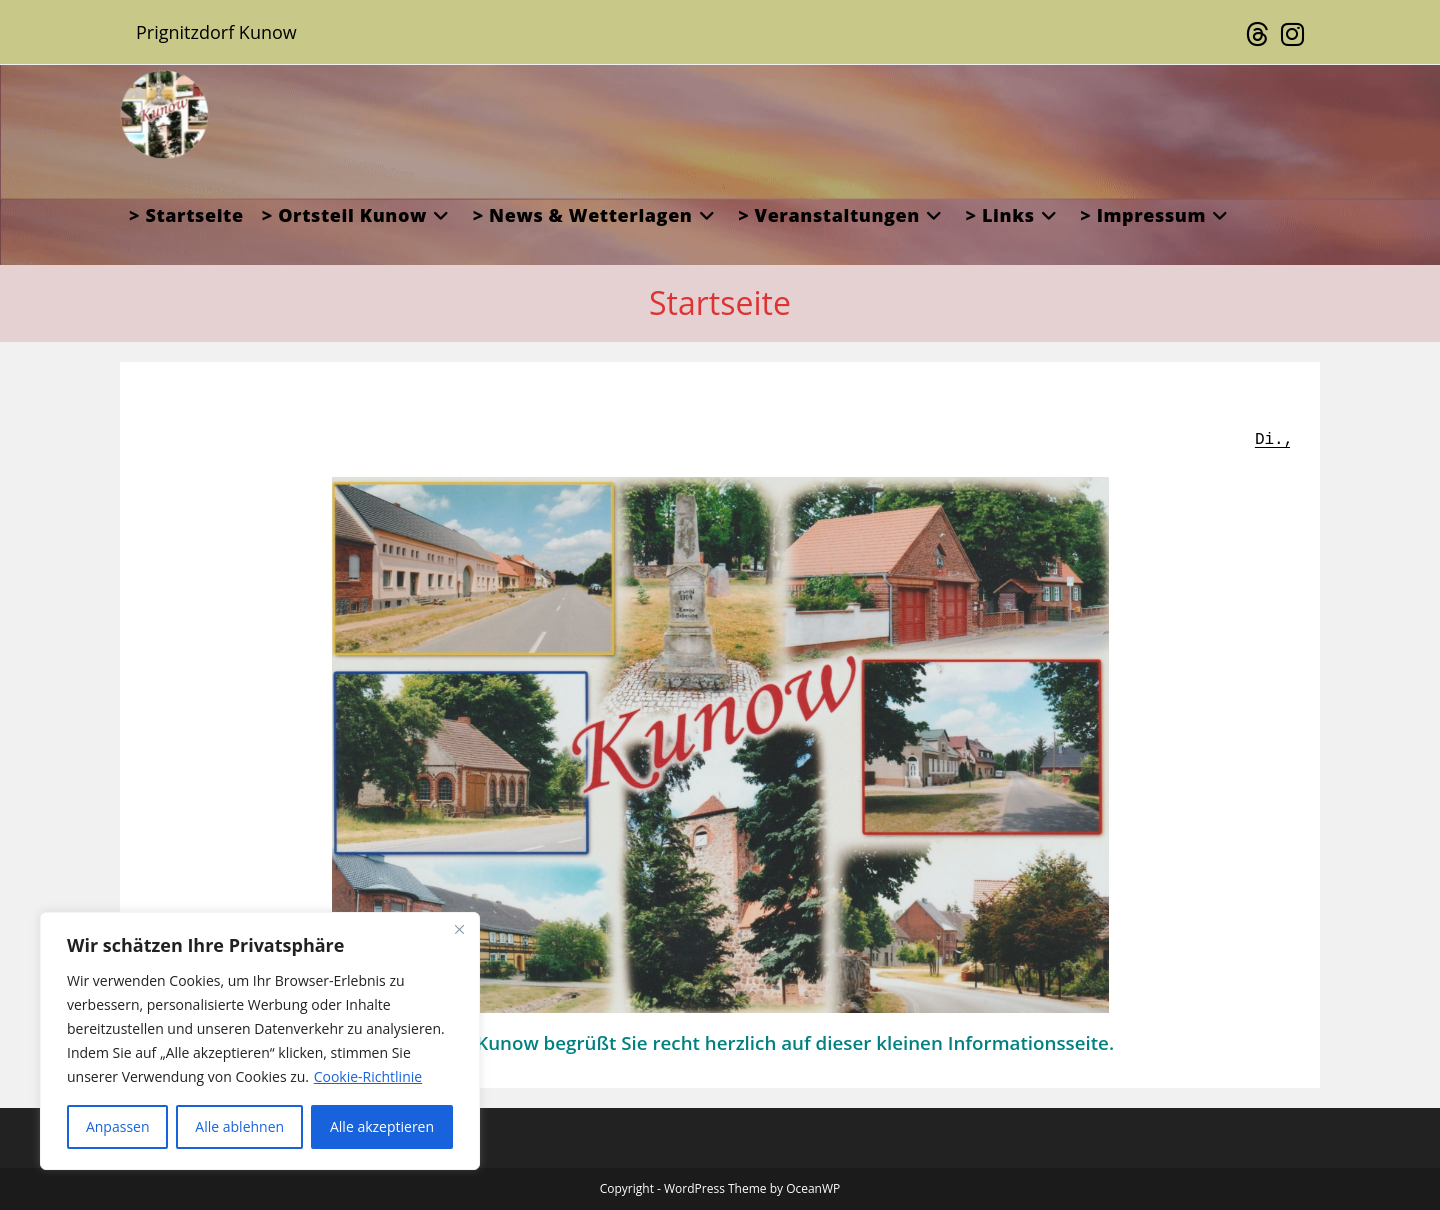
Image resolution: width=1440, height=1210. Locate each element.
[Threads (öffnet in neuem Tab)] (1257, 35)
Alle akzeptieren (382, 1126)
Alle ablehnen (239, 1126)
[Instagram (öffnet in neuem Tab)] (1289, 35)
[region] (260, 1041)
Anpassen (118, 1126)
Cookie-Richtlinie (368, 1076)
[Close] (459, 929)
